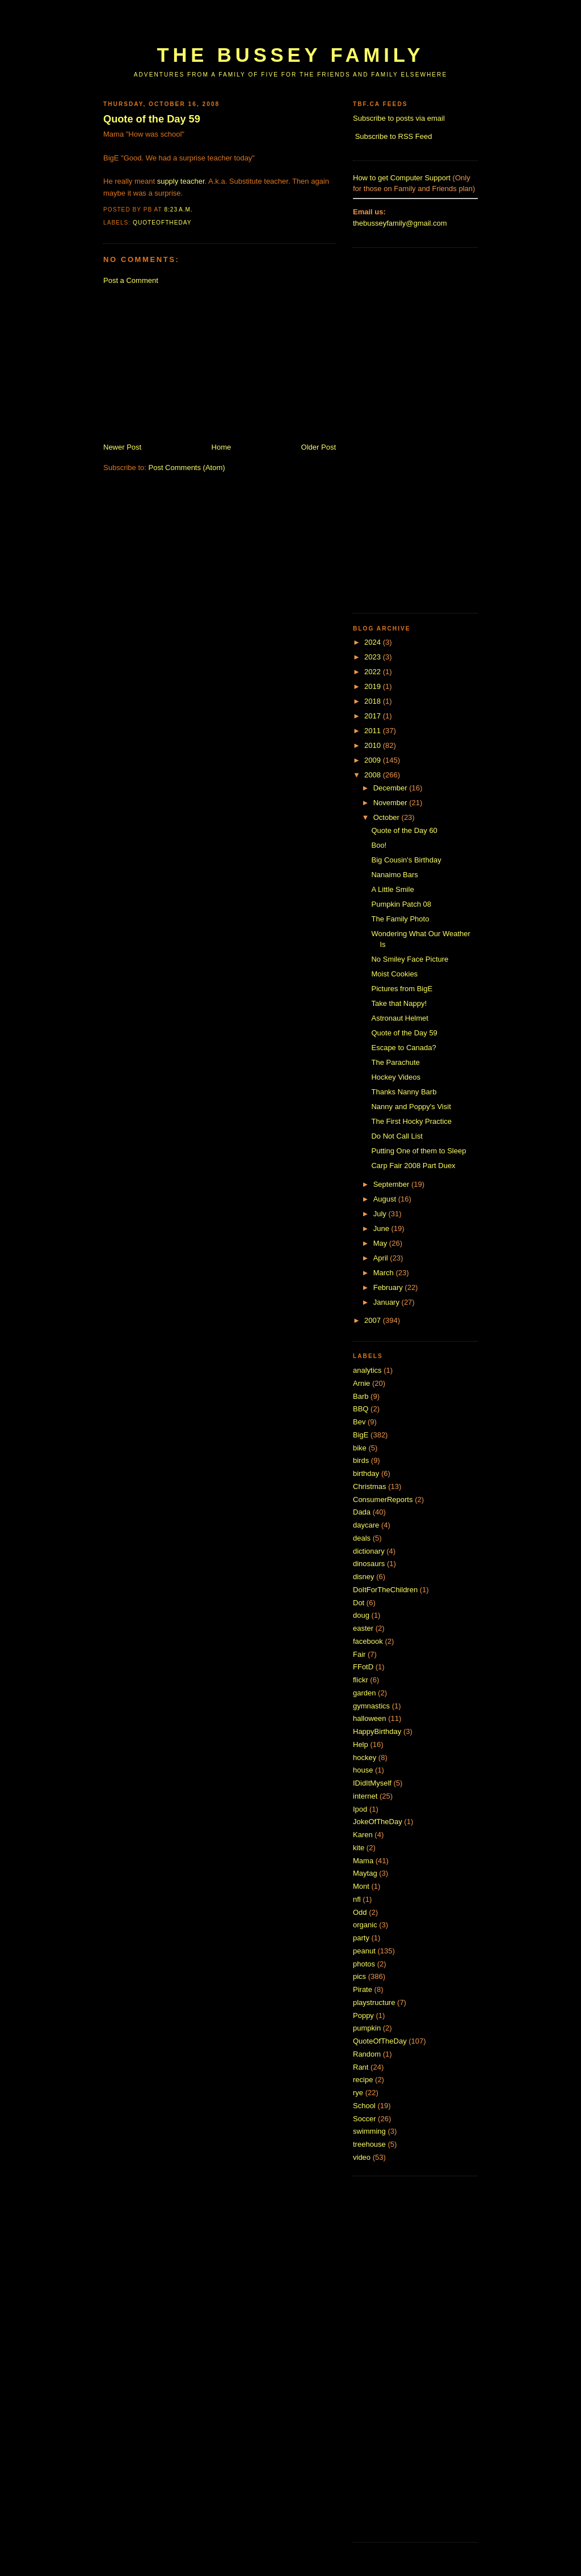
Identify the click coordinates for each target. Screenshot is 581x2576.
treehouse (369, 2144)
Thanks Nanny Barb (403, 1092)
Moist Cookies (394, 974)
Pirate (362, 1989)
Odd (360, 1912)
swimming (369, 2131)
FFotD (363, 1667)
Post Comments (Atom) (187, 467)
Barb (360, 1396)
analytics (367, 1370)
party (361, 1938)
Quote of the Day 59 (151, 119)
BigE (360, 1435)
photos (364, 1964)
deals (362, 1538)
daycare (366, 1525)
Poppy (363, 2015)
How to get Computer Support (402, 178)
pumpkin (367, 2028)
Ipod (360, 1809)
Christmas (369, 1486)
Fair (359, 1654)
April (381, 1258)
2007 (373, 1320)
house (363, 1770)
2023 (373, 657)
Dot (358, 1602)
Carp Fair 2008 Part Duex (413, 1165)
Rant (360, 2067)
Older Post (318, 447)
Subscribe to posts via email (399, 118)
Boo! (378, 845)
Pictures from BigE (401, 988)
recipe (363, 2079)
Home (221, 447)
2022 (373, 671)
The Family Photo (400, 919)
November (391, 802)
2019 (373, 686)
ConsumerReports (383, 1499)
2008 (373, 775)
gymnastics (371, 1706)
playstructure (374, 2002)
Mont (361, 1886)
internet (365, 1796)
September (392, 1184)
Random (367, 2054)
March (384, 1272)
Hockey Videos (395, 1077)
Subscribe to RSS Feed (393, 136)
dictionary (369, 1551)
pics (359, 1976)
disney (363, 1576)
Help (360, 1744)
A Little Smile (392, 889)
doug (361, 1615)
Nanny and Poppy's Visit (411, 1106)
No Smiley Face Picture (409, 959)
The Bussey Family (290, 55)
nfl (357, 1899)
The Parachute (395, 1062)
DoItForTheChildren (385, 1589)
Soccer (364, 2118)
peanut (364, 1951)
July (381, 1213)
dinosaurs (369, 1563)
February (389, 1287)
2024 (373, 642)
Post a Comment (130, 280)
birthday (366, 1473)
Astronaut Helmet (399, 1018)
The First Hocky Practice (411, 1121)
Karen (363, 1834)
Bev (359, 1422)
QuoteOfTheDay (162, 222)
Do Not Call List (396, 1136)
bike (360, 1448)
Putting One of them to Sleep (418, 1151)
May (381, 1243)
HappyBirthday (377, 1731)
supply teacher (181, 181)
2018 (373, 701)
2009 (373, 760)
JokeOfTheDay (377, 1821)
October (387, 817)
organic (365, 1925)
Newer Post (122, 447)
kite (358, 1847)
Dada (362, 1512)
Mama (363, 1860)
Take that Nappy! (399, 1003)
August (385, 1199)
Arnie (361, 1383)
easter (363, 1628)
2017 (373, 716)
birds (361, 1460)
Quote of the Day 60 (404, 830)
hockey (364, 1757)
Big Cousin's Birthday (406, 860)
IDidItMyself (372, 1783)
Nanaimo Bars (394, 874)
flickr (360, 1680)
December (391, 788)
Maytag (365, 1873)
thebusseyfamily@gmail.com (400, 223)
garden (364, 1693)
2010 (373, 745)
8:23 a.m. (178, 209)
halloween (369, 1718)
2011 (373, 730)
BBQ (360, 1409)
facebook (368, 1641)
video (362, 2157)
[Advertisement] (309, 27)
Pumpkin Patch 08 (401, 904)
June (382, 1228)
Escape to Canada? (403, 1047)
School (364, 2105)
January (387, 1302)
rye (358, 2092)
